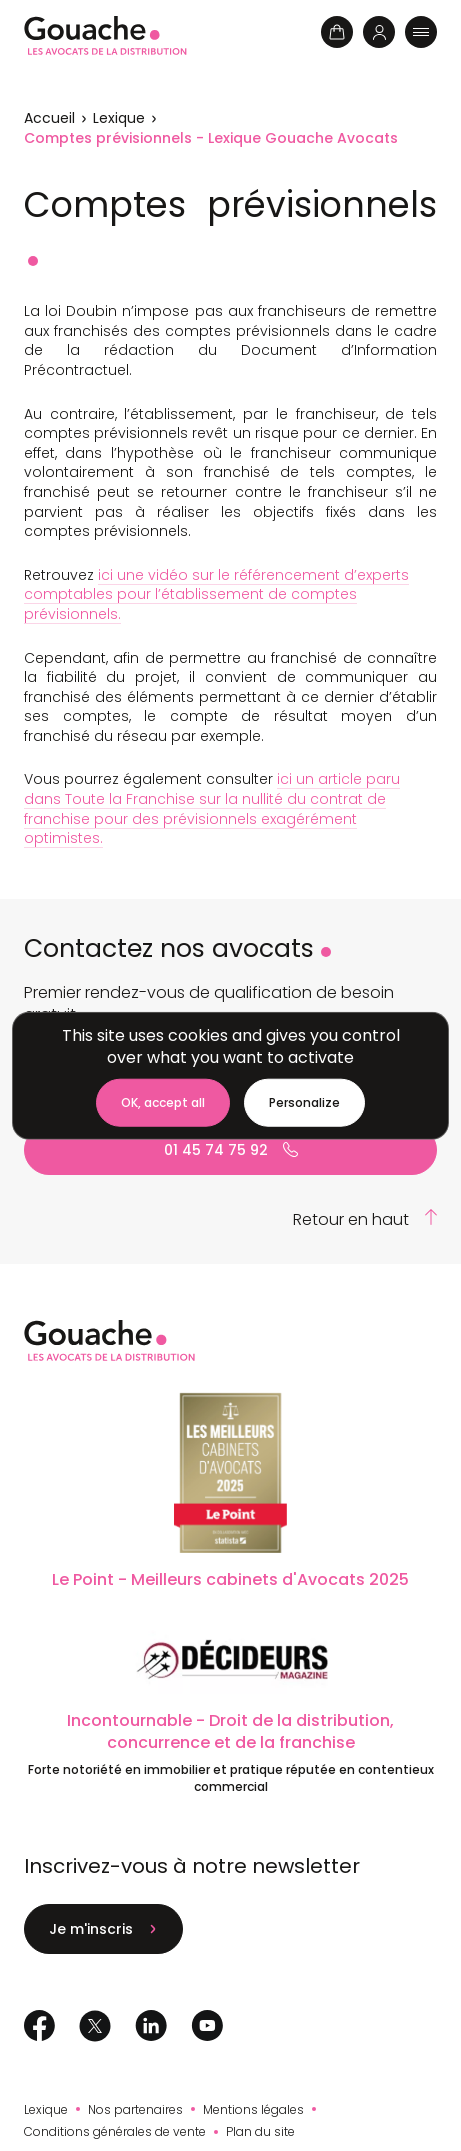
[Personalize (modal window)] (304, 1103)
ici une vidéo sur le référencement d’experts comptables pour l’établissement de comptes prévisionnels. (216, 594)
